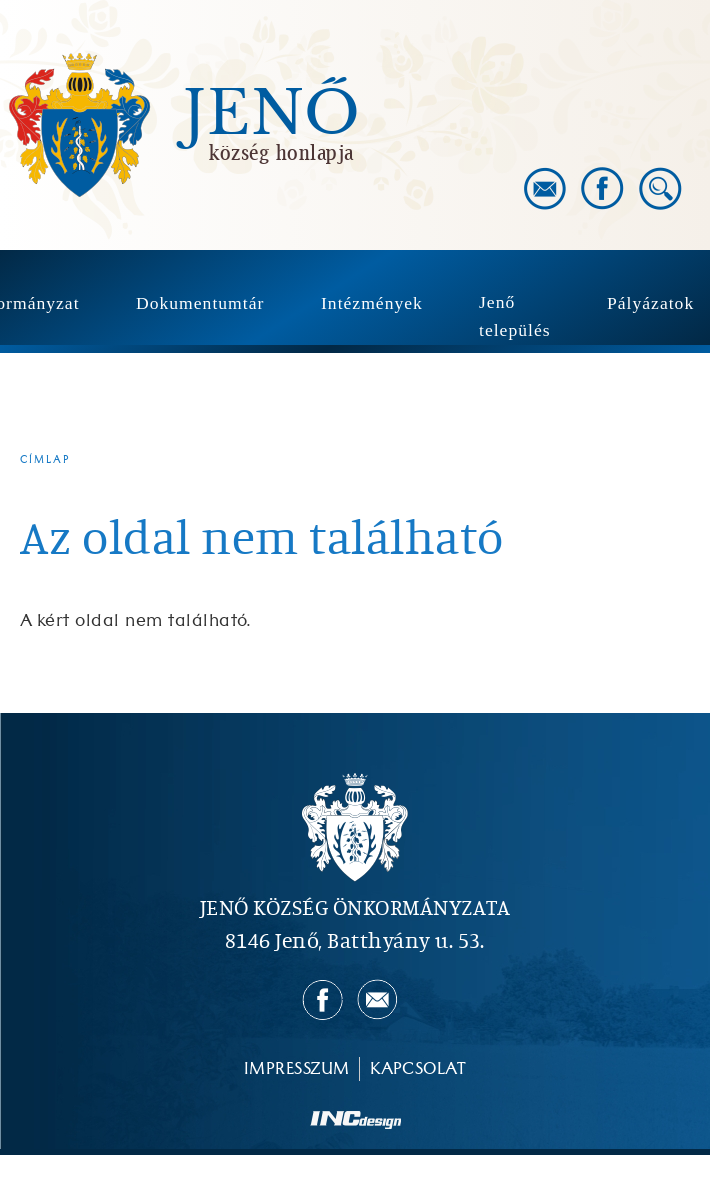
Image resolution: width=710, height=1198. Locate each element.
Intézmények (372, 303)
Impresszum (297, 1069)
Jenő (272, 114)
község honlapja (281, 152)
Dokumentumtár (200, 303)
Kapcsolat (418, 1069)
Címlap (45, 460)
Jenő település (515, 316)
